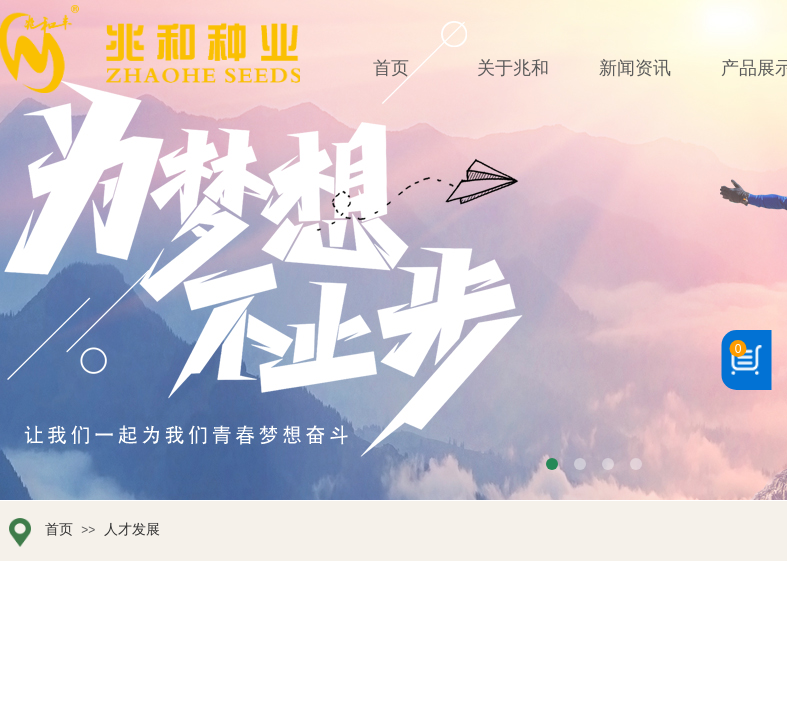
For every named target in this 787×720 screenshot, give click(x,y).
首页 (59, 529)
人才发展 (132, 529)
